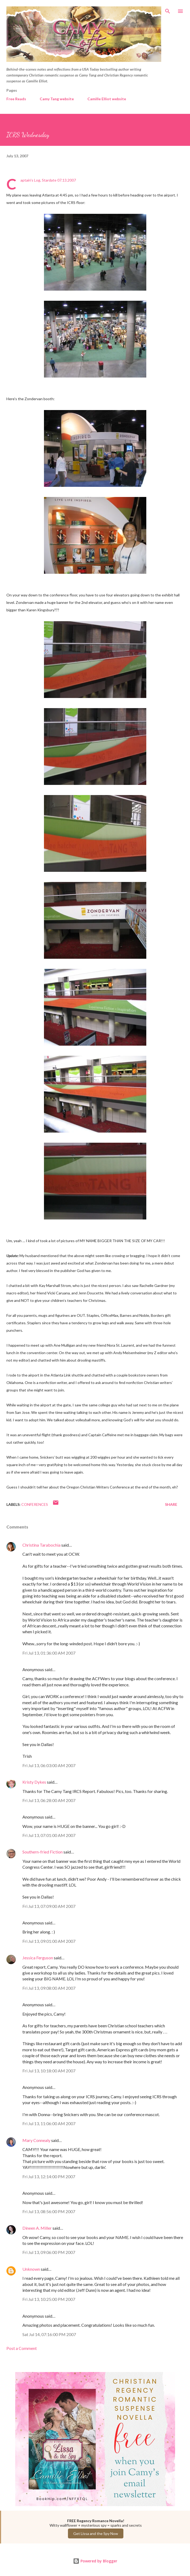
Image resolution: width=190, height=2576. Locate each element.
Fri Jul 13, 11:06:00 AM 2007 (48, 2123)
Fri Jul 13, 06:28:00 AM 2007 (48, 1800)
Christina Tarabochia (41, 1544)
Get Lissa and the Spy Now (95, 2533)
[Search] (167, 9)
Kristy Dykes (34, 1781)
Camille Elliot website (106, 99)
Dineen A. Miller (37, 2227)
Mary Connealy (36, 2140)
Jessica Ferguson (37, 1957)
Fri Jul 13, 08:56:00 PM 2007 (48, 2211)
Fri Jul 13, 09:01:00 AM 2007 (48, 1941)
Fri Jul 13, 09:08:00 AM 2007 (48, 1988)
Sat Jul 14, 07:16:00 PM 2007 (49, 2334)
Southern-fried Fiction (42, 1851)
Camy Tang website (57, 99)
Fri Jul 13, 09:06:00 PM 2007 (48, 2252)
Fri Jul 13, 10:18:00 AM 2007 (48, 2070)
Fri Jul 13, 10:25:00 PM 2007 (48, 2299)
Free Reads (16, 99)
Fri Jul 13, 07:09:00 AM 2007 (48, 1906)
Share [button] (171, 1504)
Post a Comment (21, 2348)
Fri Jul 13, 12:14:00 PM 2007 (48, 2176)
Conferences (34, 1504)
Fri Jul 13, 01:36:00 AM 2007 (48, 1652)
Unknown (31, 2269)
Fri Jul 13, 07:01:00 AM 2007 (48, 1835)
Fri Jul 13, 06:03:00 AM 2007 (48, 1765)
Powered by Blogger (95, 2560)
